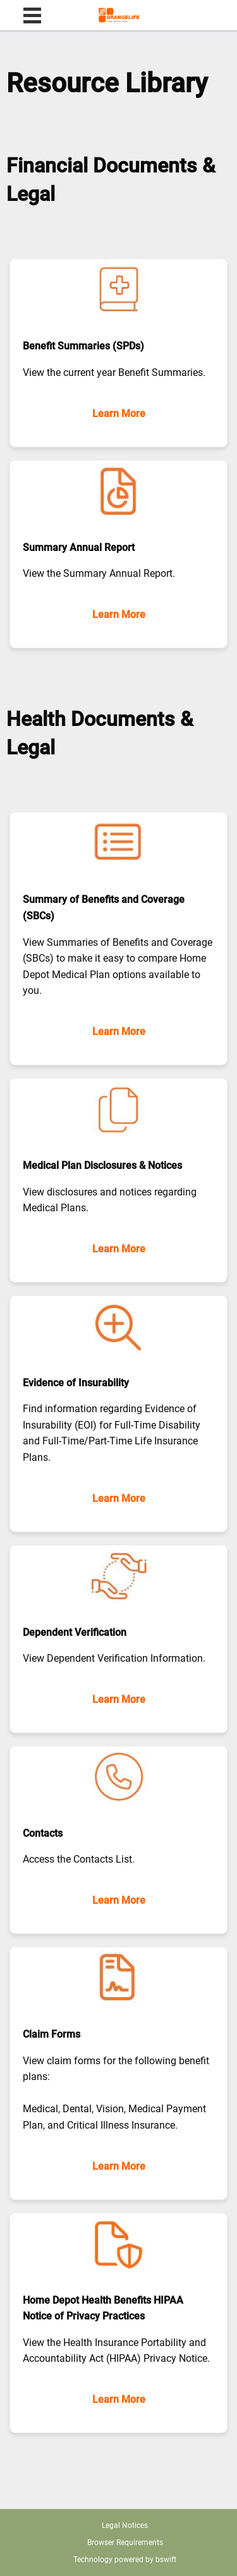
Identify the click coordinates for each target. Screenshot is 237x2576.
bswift (165, 2559)
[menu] (32, 17)
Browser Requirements (125, 2542)
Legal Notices (125, 2525)
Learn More (118, 414)
